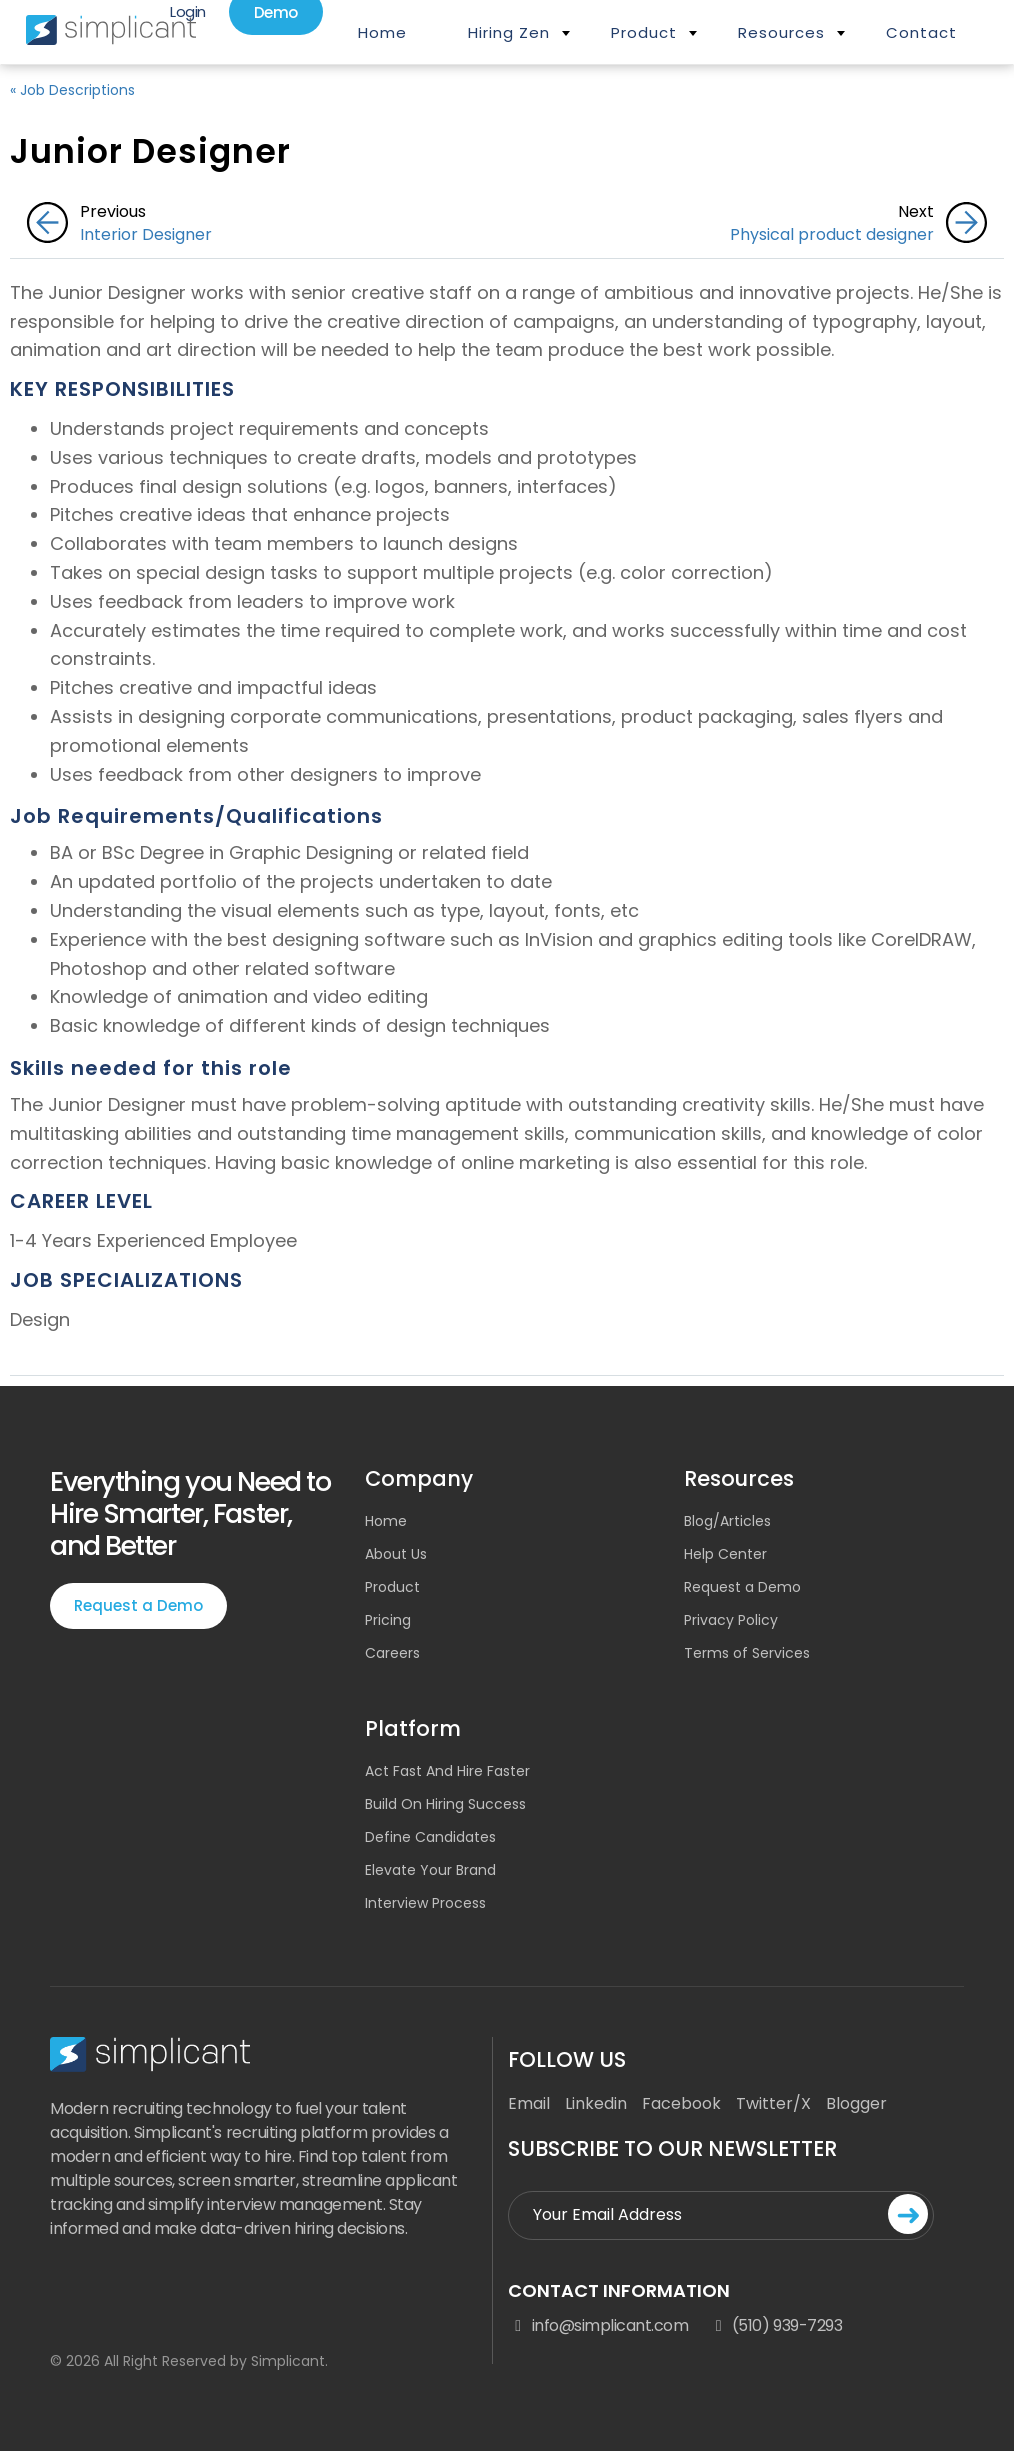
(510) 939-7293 (775, 2326)
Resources (781, 32)
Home (382, 32)
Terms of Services (747, 1653)
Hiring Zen (509, 32)
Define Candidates (430, 1837)
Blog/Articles (727, 1521)
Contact (921, 32)
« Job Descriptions (72, 90)
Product (644, 32)
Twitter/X (773, 2103)
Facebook (681, 2103)
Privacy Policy (731, 1620)
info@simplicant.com (598, 2326)
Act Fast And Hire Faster (447, 1771)
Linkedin (596, 2103)
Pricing (388, 1620)
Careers (392, 1653)
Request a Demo (138, 1605)
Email (529, 2103)
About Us (396, 1554)
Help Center (725, 1554)
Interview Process (425, 1903)
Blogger (856, 2103)
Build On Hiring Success (445, 1804)
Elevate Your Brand (430, 1870)
